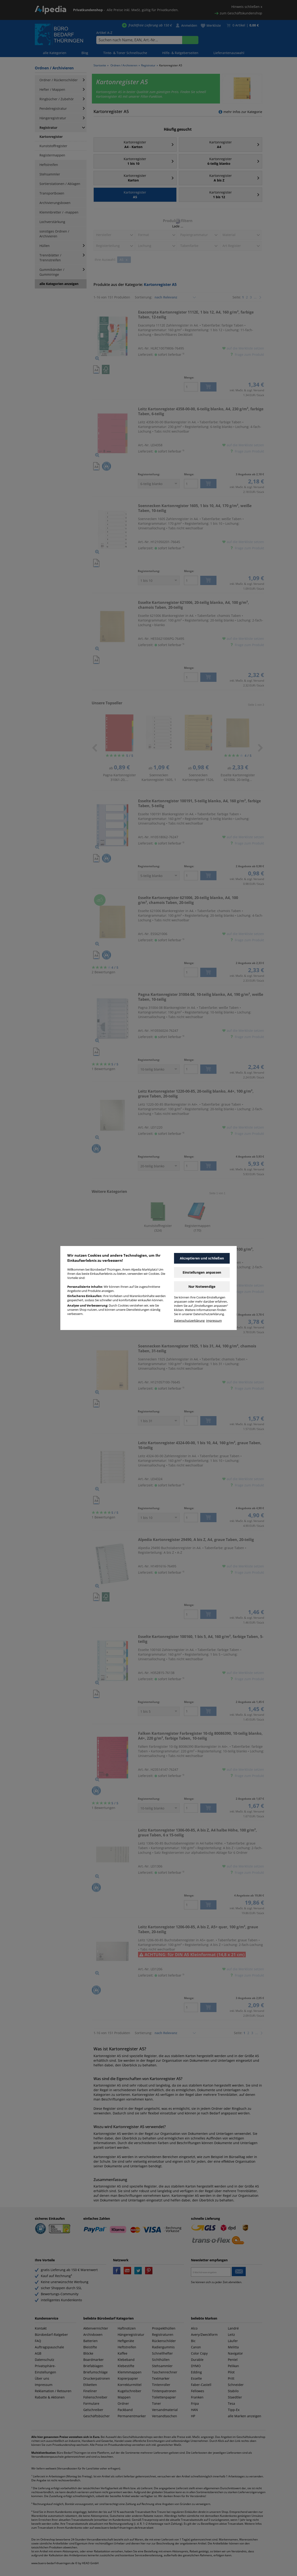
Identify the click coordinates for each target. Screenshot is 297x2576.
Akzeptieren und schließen (202, 1258)
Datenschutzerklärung (189, 1321)
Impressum (214, 1321)
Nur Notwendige (202, 1286)
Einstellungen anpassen (202, 1272)
